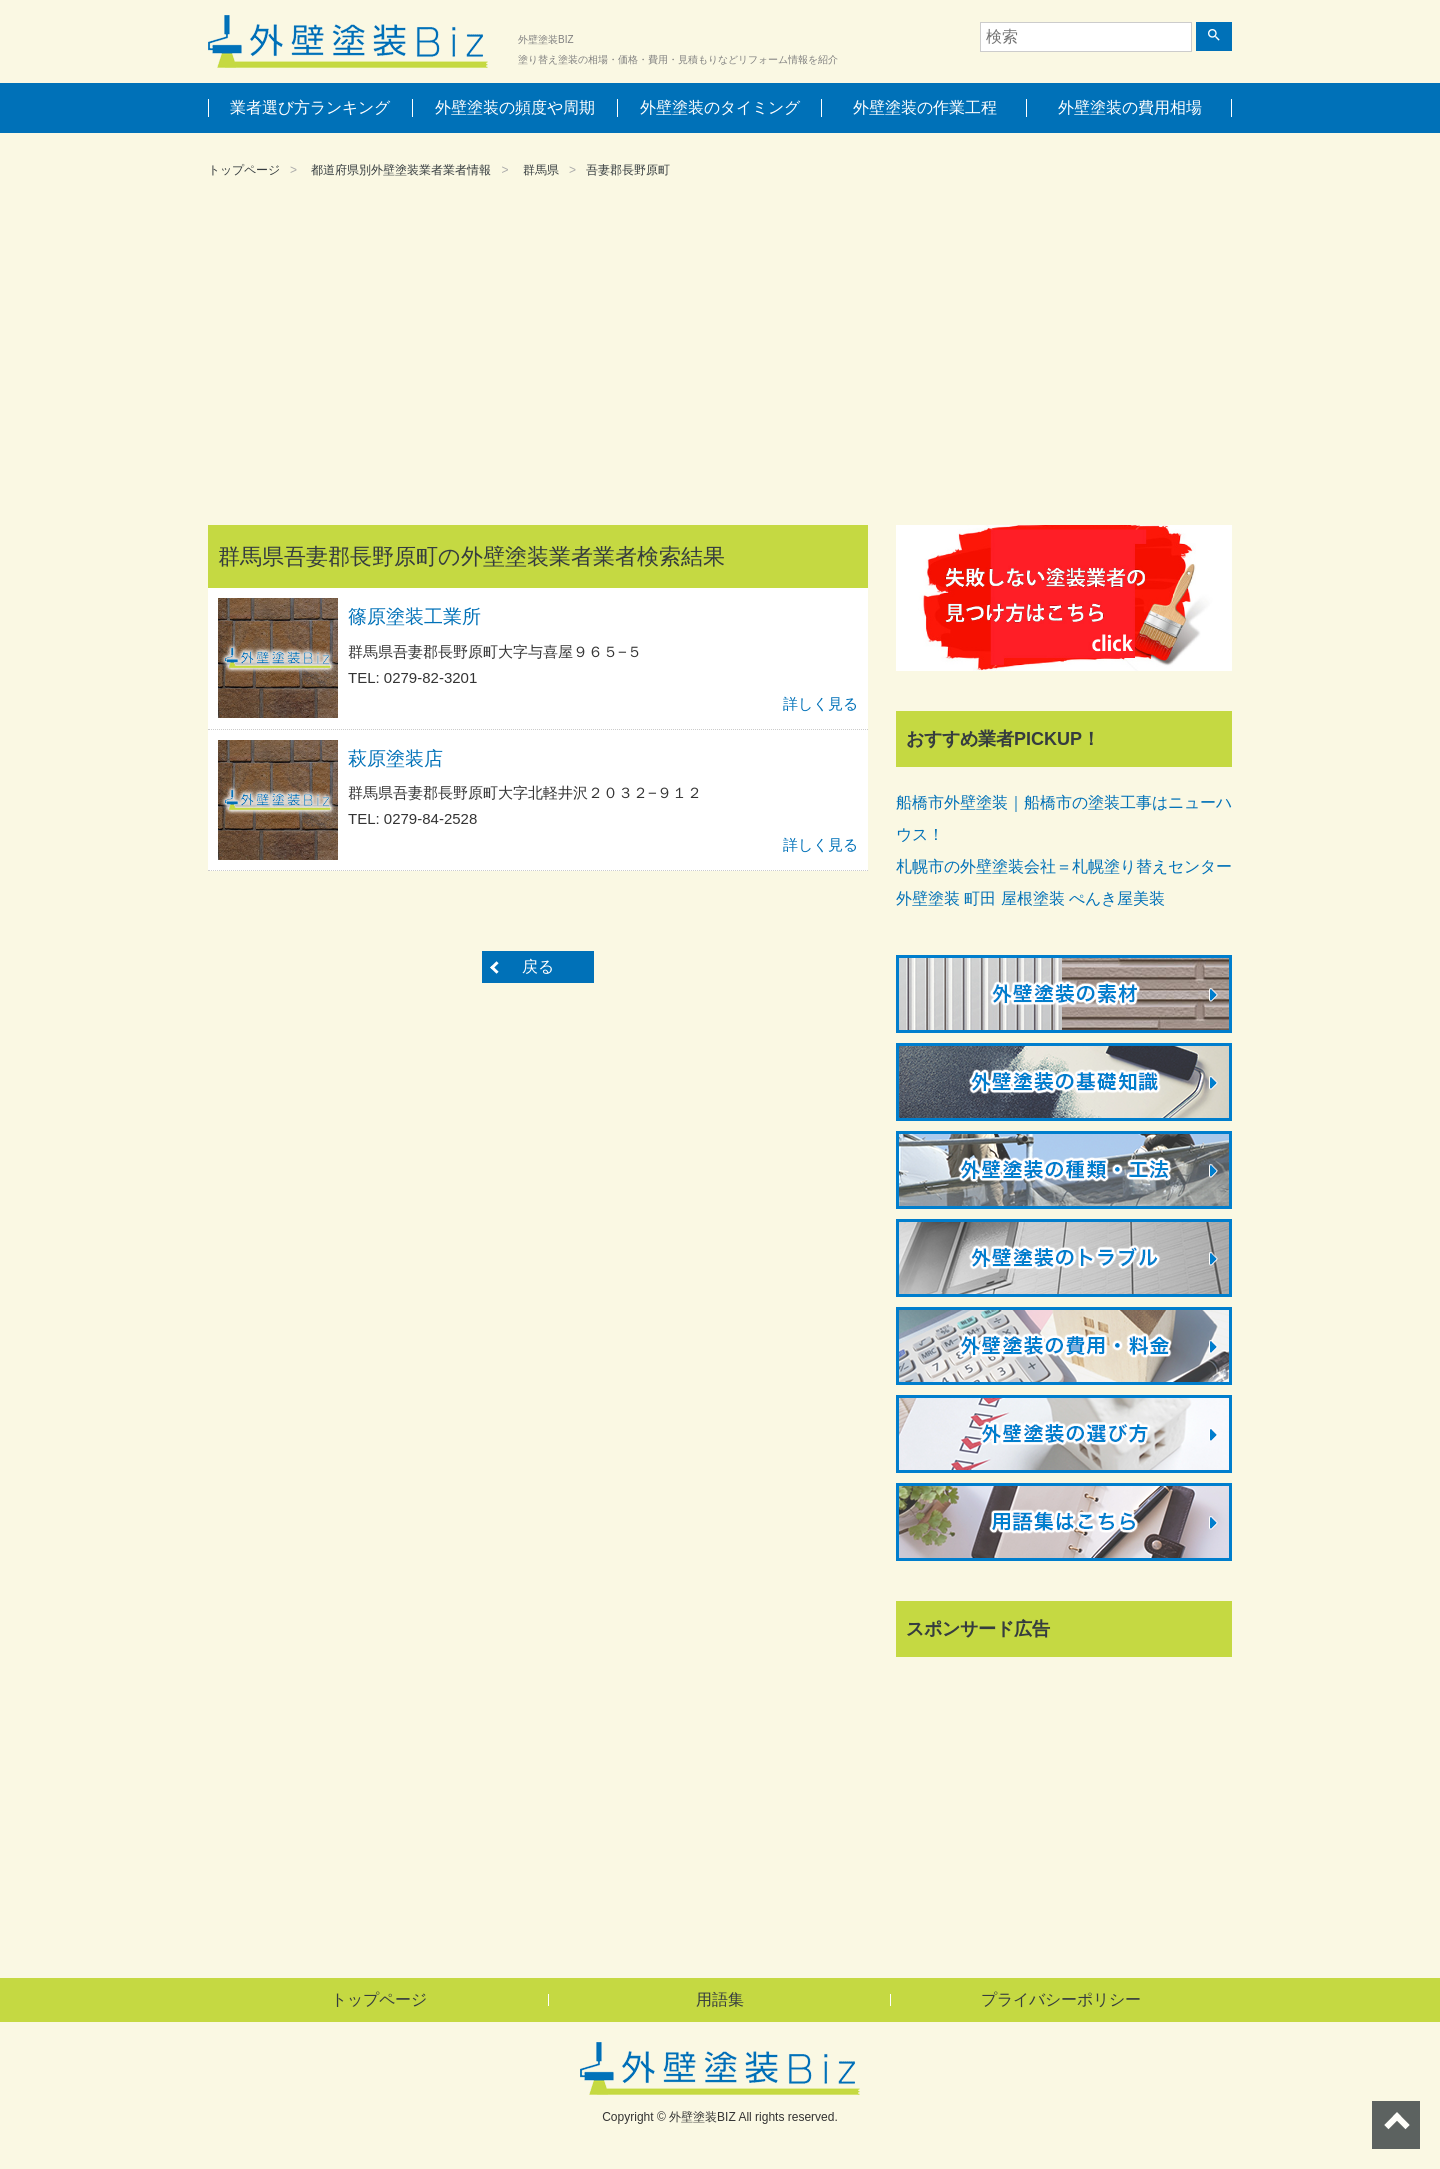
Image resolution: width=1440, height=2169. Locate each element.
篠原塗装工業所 (414, 616)
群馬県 (541, 170)
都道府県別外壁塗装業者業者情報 (401, 170)
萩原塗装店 (395, 758)
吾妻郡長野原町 (628, 170)
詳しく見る (820, 703)
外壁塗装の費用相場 (1130, 107)
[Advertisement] (720, 355)
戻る (538, 966)
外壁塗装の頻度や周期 (515, 107)
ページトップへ (1396, 2125)
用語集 (720, 1999)
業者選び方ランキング (310, 107)
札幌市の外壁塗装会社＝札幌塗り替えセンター (1064, 866)
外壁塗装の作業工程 (925, 107)
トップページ (244, 170)
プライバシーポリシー (1061, 1999)
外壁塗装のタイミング (720, 107)
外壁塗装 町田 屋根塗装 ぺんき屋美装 (1030, 898)
